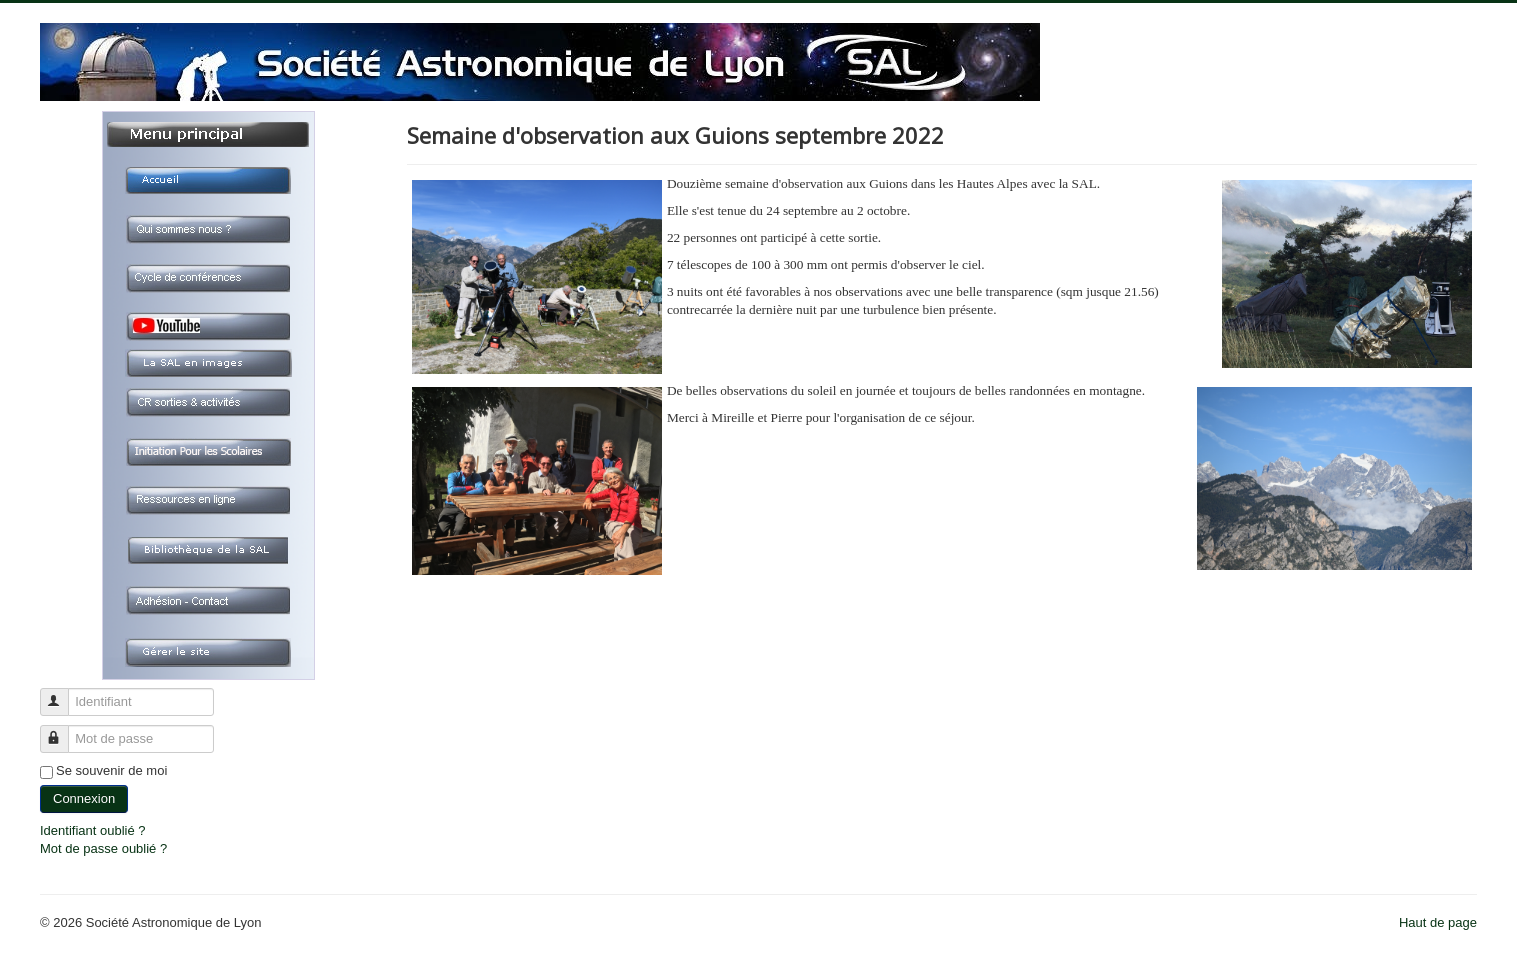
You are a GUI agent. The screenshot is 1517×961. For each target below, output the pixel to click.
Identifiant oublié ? (93, 830)
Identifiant (63, 693)
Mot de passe (63, 730)
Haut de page (1438, 922)
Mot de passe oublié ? (103, 848)
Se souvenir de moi (111, 770)
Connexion (84, 798)
